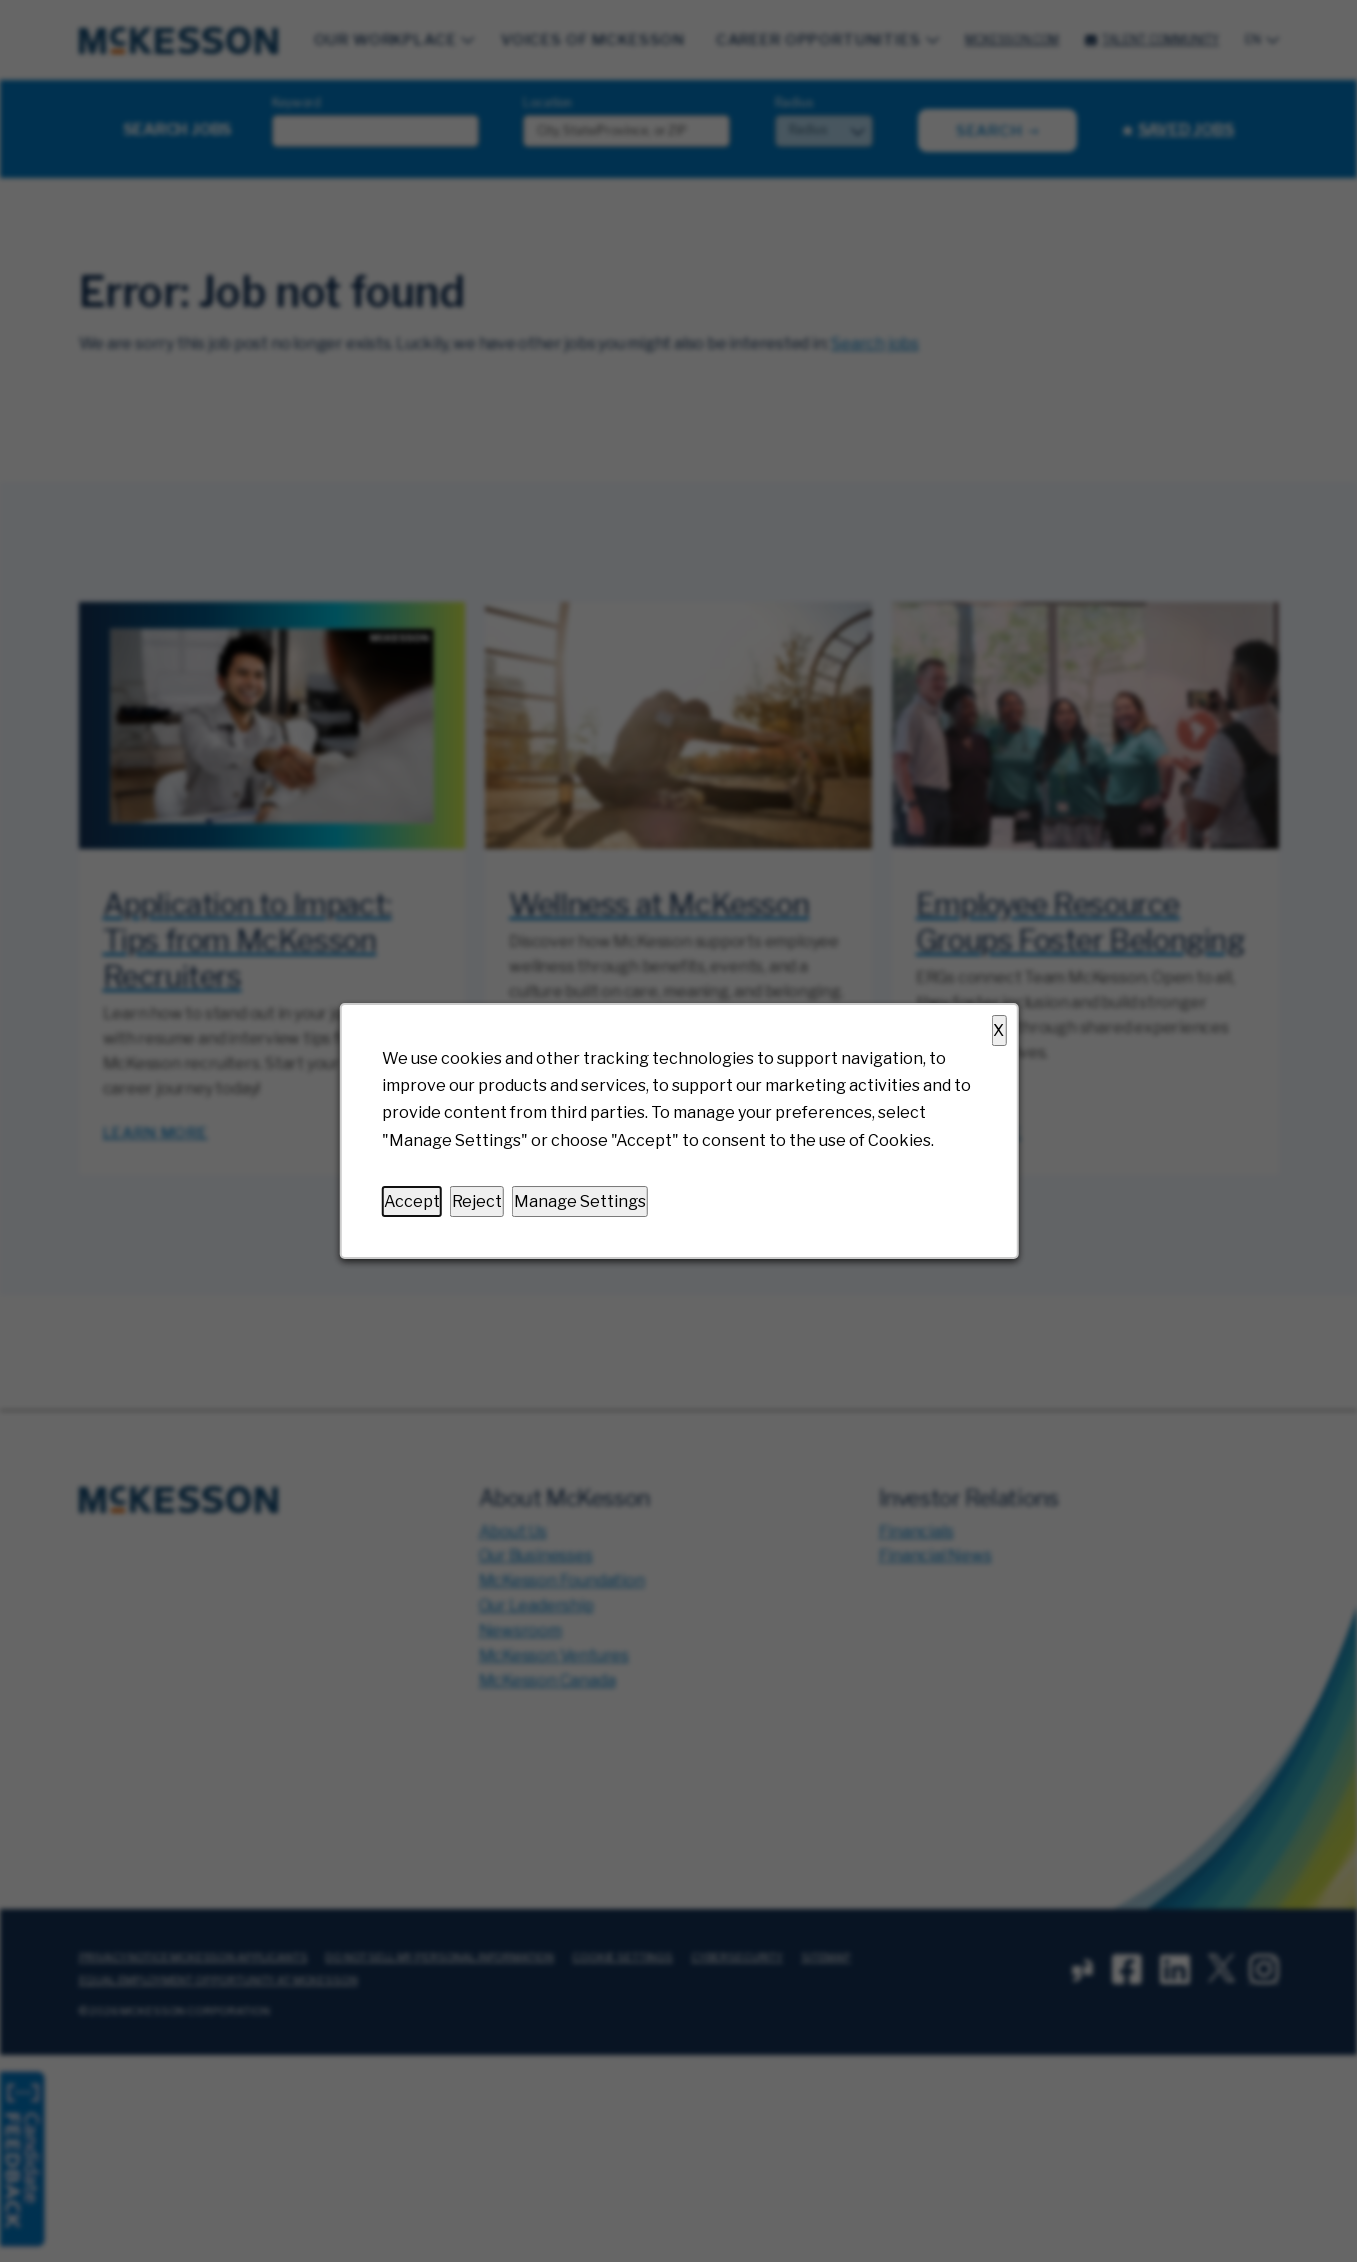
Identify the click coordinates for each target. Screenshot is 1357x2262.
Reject (476, 1201)
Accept (411, 1201)
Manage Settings (579, 1201)
